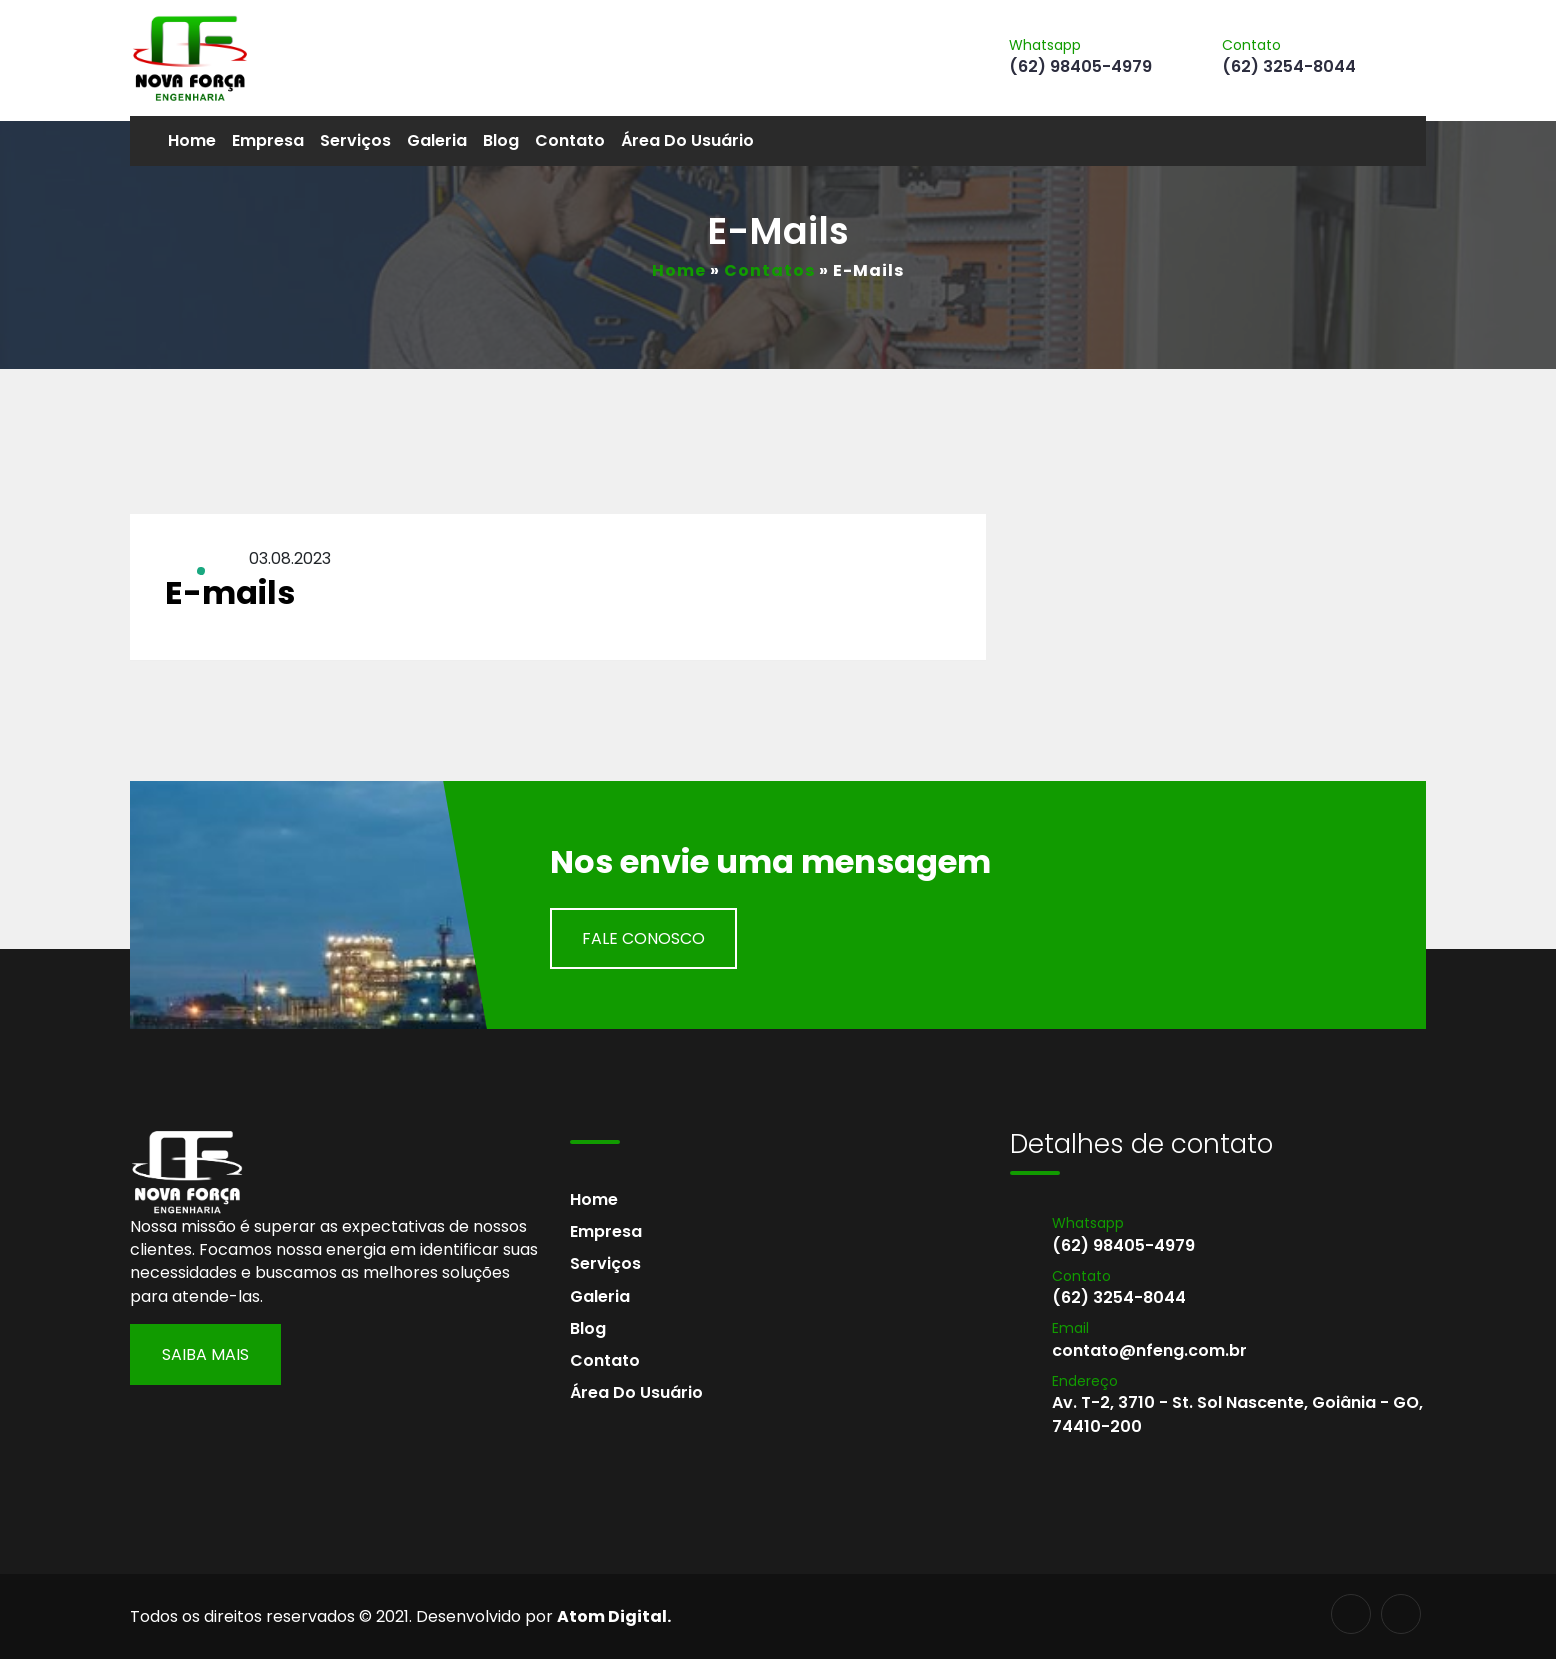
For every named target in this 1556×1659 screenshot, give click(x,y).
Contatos (769, 270)
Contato (570, 140)
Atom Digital (612, 1616)
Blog (501, 140)
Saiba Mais (205, 1354)
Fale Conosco (643, 938)
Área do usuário (687, 140)
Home (192, 140)
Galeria (437, 140)
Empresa (268, 140)
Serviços (355, 140)
